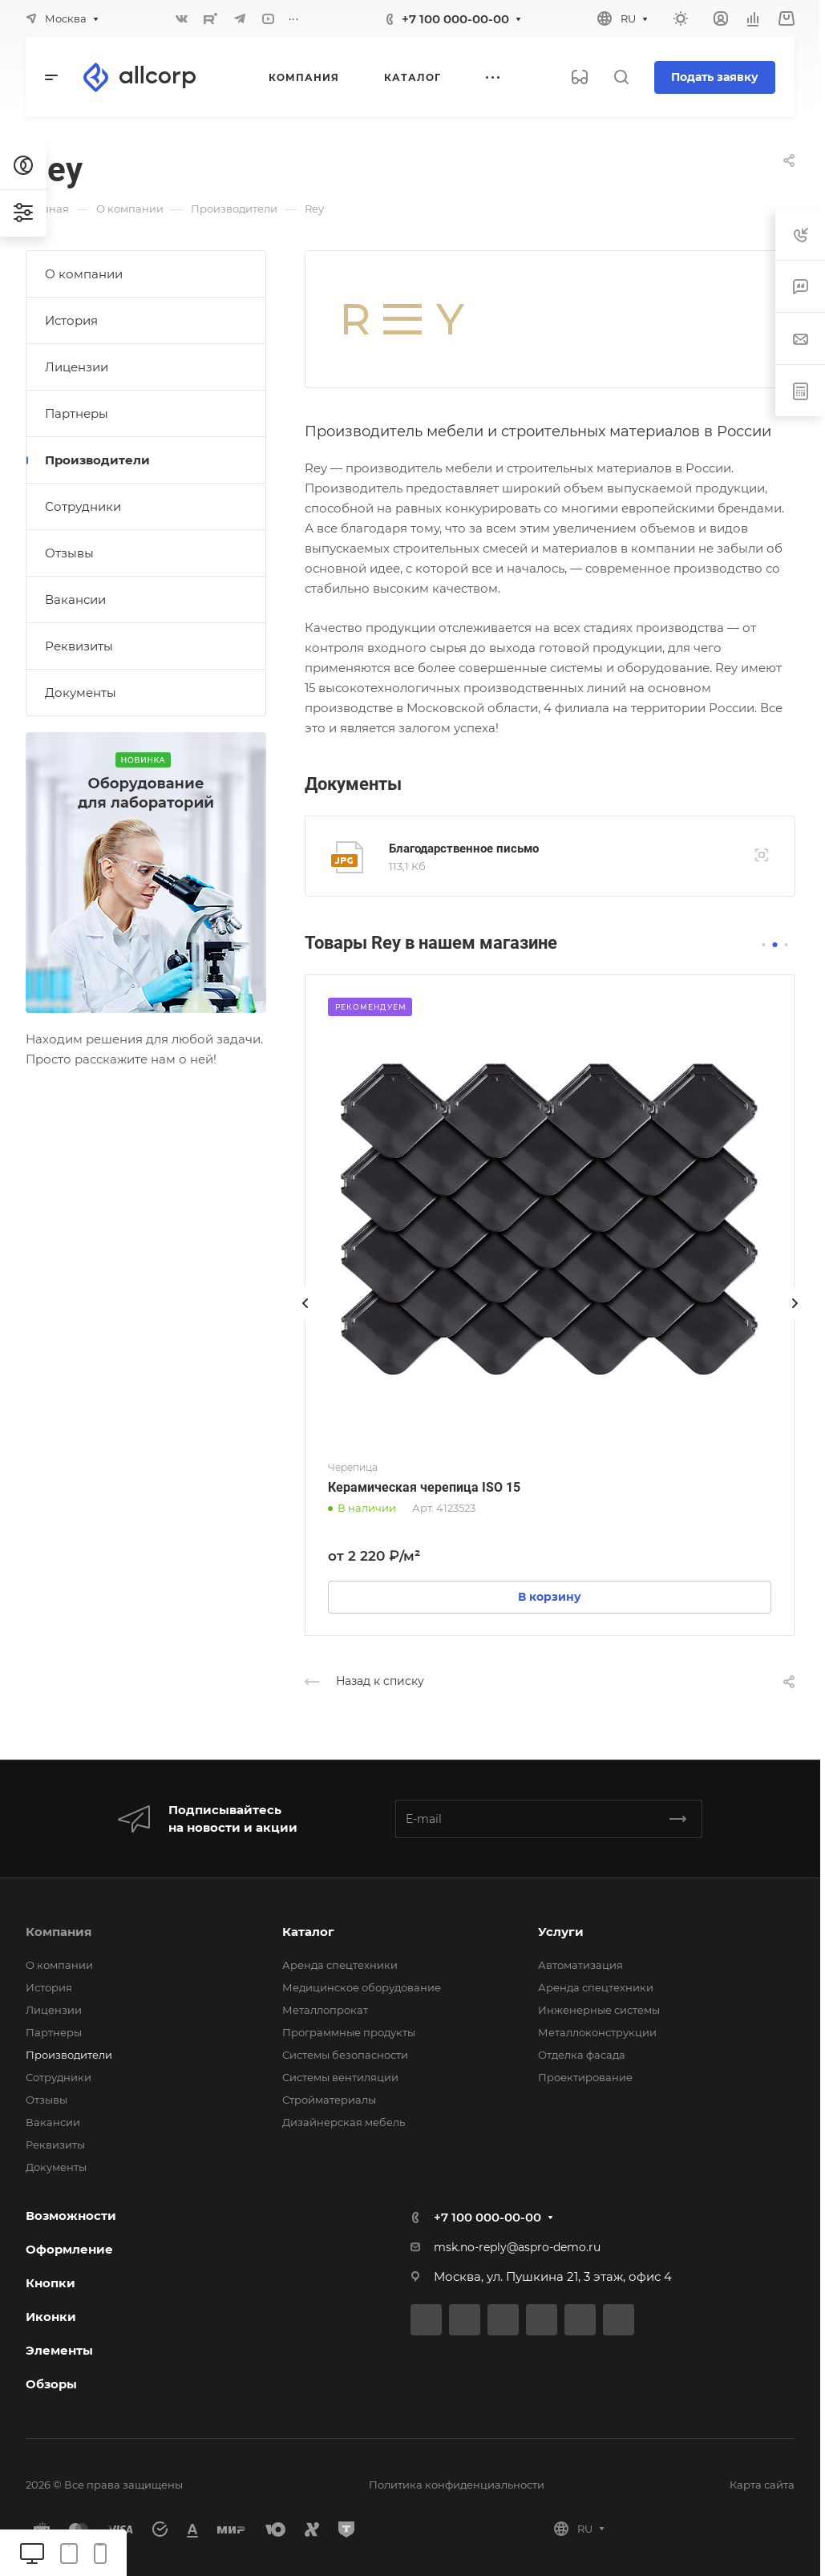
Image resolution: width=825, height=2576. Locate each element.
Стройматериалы (329, 2099)
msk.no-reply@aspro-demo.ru (517, 2247)
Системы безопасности (345, 2054)
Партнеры (76, 413)
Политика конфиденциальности (456, 2484)
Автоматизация (580, 1964)
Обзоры (51, 2384)
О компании (84, 273)
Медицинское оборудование (361, 1987)
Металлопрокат (325, 2009)
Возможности (71, 2215)
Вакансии (75, 599)
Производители (97, 460)
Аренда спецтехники (340, 1964)
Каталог (308, 1931)
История (71, 320)
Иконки (51, 2316)
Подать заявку (714, 77)
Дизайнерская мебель (343, 2122)
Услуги (561, 1931)
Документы (80, 692)
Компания (58, 1931)
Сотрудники (83, 506)
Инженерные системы (599, 2009)
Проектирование (585, 2077)
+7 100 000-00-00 (455, 18)
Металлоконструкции (597, 2032)
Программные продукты (348, 2032)
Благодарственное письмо (464, 848)
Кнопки (50, 2282)
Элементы (59, 2350)
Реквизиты (79, 646)
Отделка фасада (581, 2054)
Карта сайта (762, 2484)
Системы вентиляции (340, 2077)
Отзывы (69, 553)
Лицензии (76, 367)
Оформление (69, 2249)
